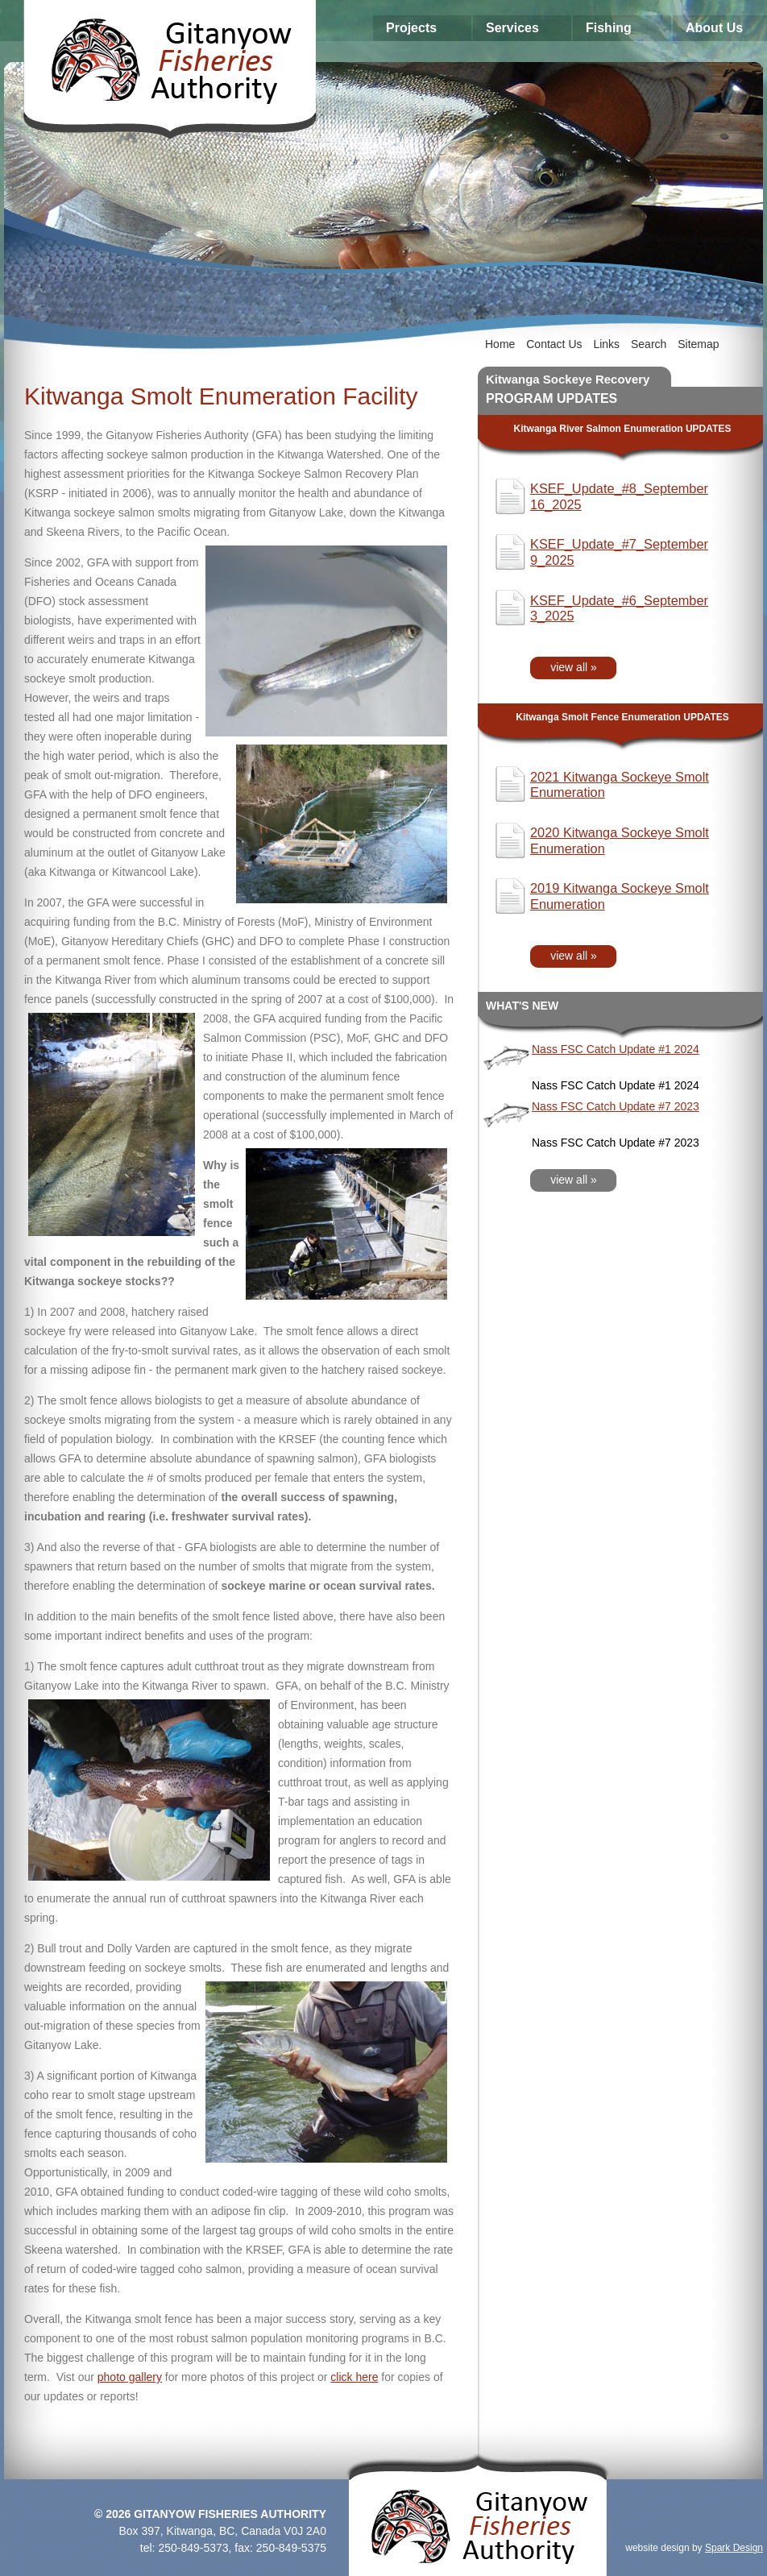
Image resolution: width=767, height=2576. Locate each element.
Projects (411, 28)
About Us (714, 28)
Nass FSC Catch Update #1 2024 (615, 1049)
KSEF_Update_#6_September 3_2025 (619, 608)
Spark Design (734, 2547)
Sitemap (698, 344)
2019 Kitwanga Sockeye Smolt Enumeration (619, 896)
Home (500, 344)
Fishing (609, 28)
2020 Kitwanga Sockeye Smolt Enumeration (619, 840)
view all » (573, 667)
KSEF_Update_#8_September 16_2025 (619, 496)
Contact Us (554, 344)
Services (512, 28)
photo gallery (129, 2377)
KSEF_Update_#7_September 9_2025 (619, 552)
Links (606, 344)
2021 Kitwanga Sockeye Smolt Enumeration (619, 784)
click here (354, 2377)
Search (648, 344)
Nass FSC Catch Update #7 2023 (615, 1106)
